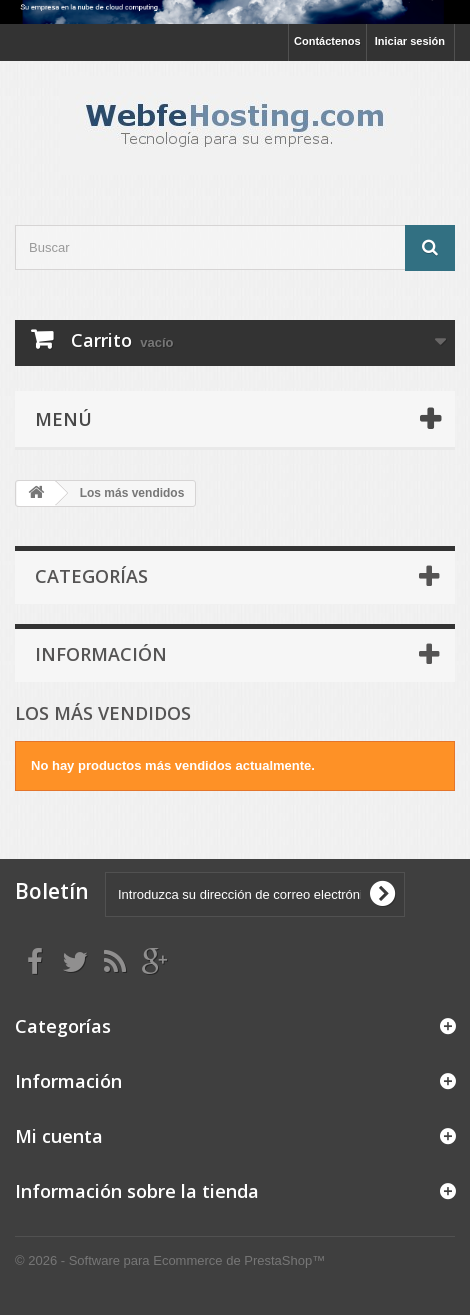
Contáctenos (327, 41)
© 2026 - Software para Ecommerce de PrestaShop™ (170, 1260)
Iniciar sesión (410, 41)
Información (101, 654)
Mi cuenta (59, 1136)
